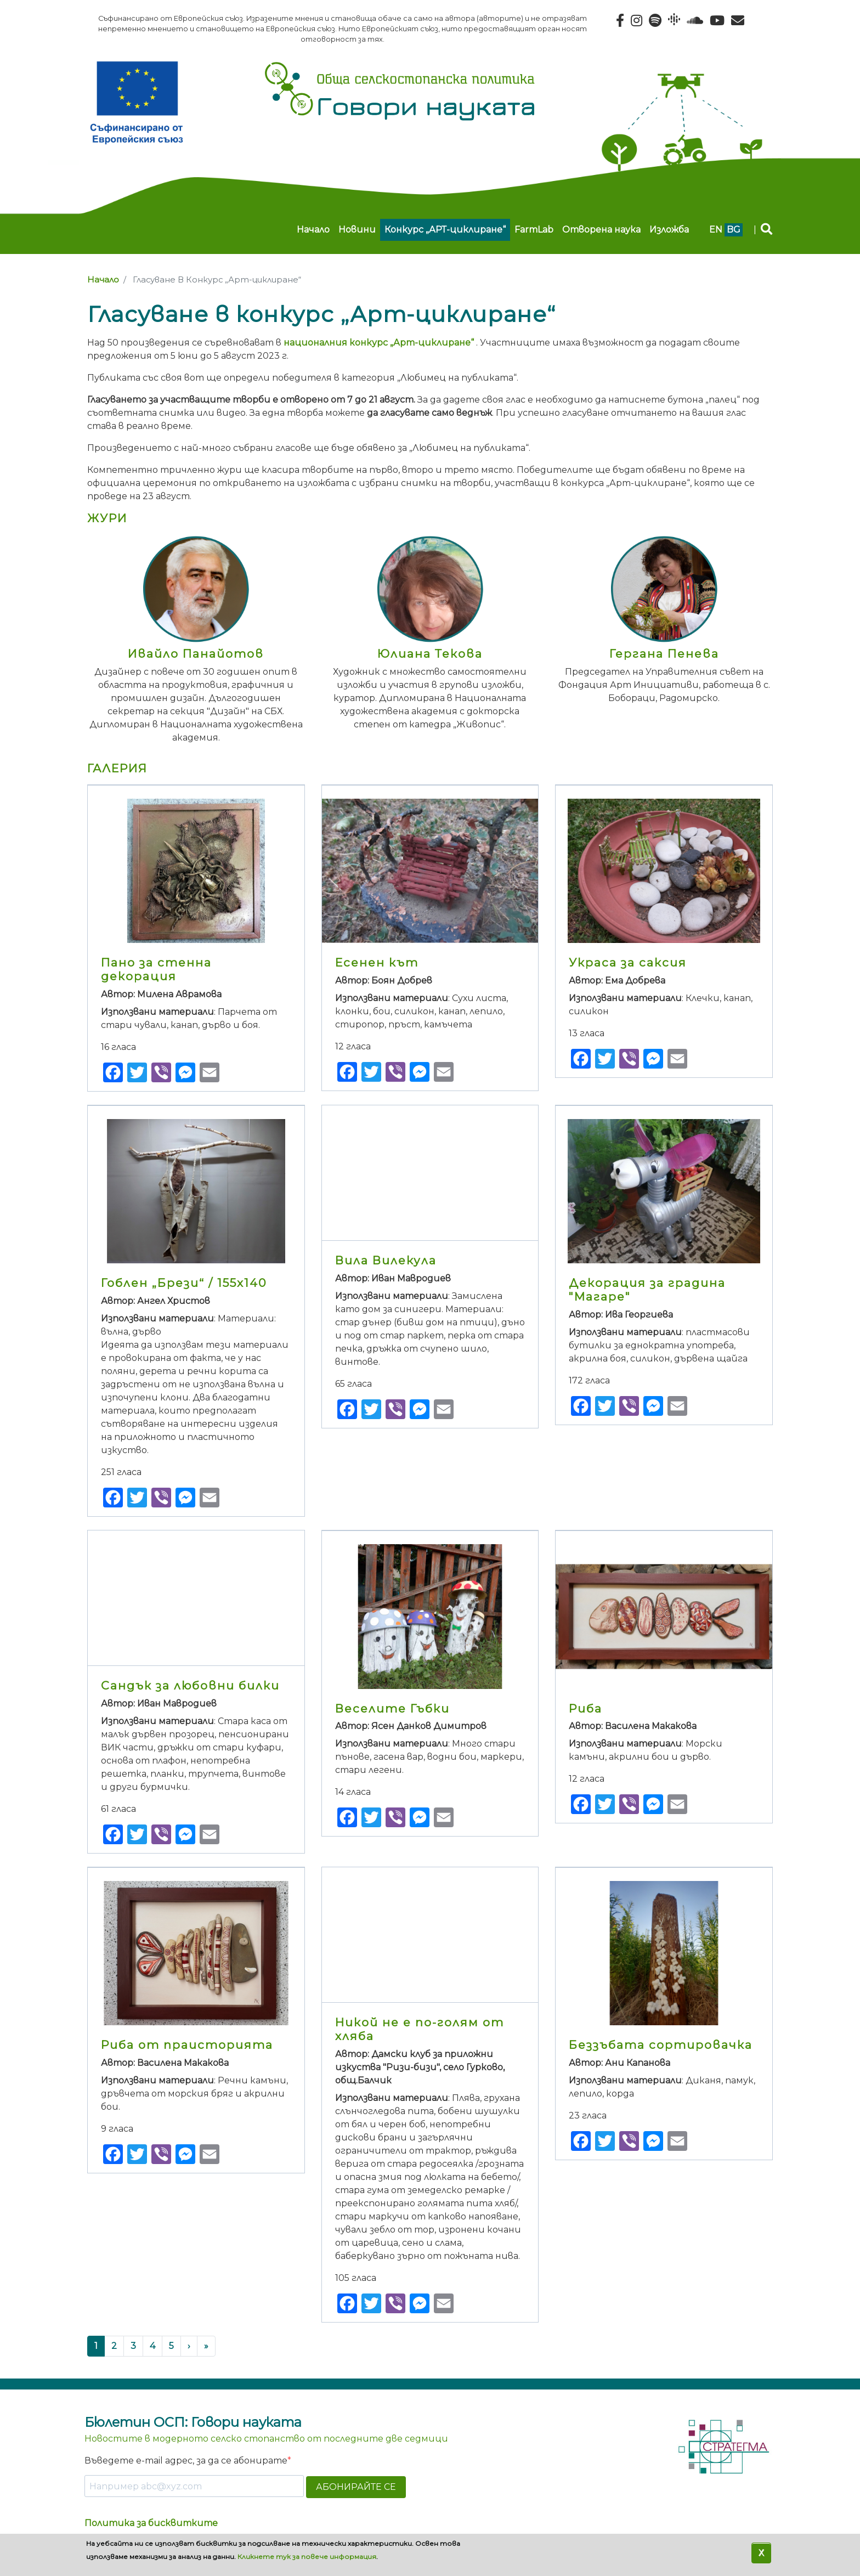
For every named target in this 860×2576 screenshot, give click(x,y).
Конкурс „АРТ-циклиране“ (445, 229)
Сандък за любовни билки (190, 1685)
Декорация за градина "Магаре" (647, 1289)
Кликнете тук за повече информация (306, 2556)
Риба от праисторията (187, 2045)
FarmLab (533, 229)
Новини (357, 229)
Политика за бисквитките (151, 2523)
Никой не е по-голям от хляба (419, 2029)
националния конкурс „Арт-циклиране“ (379, 342)
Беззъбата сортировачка (660, 2045)
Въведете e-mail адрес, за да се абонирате (185, 2460)
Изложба (669, 229)
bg (733, 229)
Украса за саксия (628, 962)
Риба (585, 1708)
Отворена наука (601, 229)
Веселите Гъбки (392, 1708)
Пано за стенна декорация (156, 969)
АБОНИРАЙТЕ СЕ (356, 2487)
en (715, 229)
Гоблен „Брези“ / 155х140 (184, 1283)
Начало (313, 229)
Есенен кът (376, 962)
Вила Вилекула (386, 1260)
